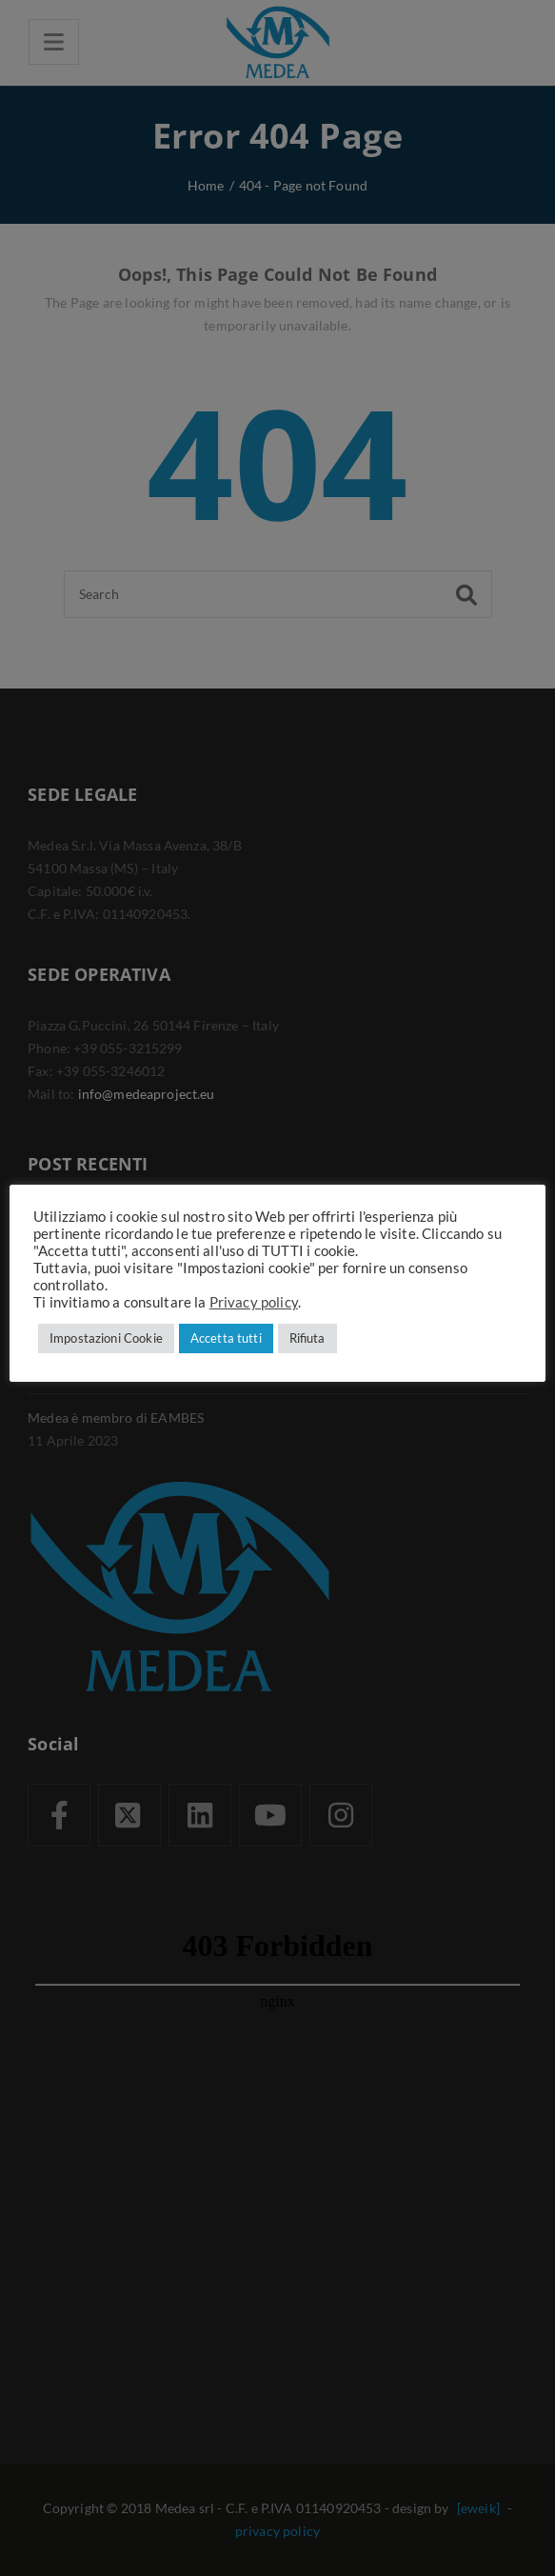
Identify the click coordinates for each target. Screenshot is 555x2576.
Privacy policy (253, 1302)
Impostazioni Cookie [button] (106, 1338)
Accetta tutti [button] (226, 1338)
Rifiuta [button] (307, 1338)
